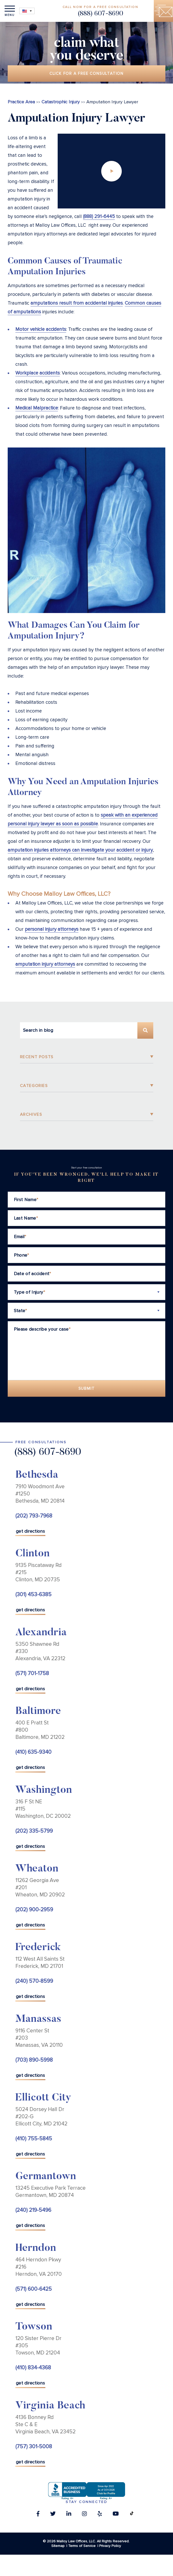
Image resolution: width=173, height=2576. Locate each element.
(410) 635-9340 (33, 1752)
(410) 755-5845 (33, 2138)
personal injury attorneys (51, 929)
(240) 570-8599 (34, 1981)
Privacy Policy (110, 2546)
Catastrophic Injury (61, 102)
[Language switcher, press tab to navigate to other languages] (27, 11)
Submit (86, 1388)
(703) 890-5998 (34, 2060)
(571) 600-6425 (33, 2289)
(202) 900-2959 (34, 1909)
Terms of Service (82, 2546)
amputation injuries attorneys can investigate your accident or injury (80, 850)
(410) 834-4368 (33, 2367)
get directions (30, 1531)
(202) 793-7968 (33, 1516)
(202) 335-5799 (34, 1831)
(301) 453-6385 (33, 1594)
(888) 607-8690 (100, 14)
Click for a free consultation (86, 73)
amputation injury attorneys (45, 964)
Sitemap (58, 2546)
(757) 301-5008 (33, 2446)
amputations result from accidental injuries (76, 303)
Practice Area (21, 102)
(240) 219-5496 (33, 2210)
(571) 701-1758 (32, 1673)
